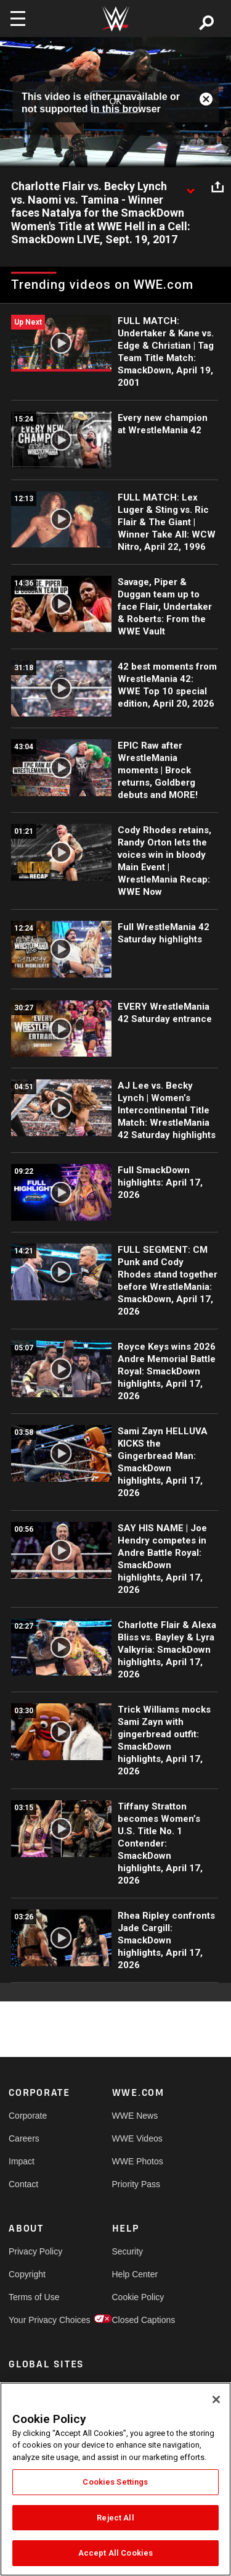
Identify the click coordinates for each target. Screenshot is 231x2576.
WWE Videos (137, 2138)
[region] (115, 2479)
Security (128, 2251)
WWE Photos (137, 2161)
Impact (21, 2161)
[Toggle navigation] (17, 18)
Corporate (28, 2116)
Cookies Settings (115, 2482)
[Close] (216, 2399)
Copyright (27, 2274)
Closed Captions (138, 2320)
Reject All (115, 2517)
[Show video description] (190, 187)
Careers (24, 2138)
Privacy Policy (34, 2251)
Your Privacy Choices (34, 2320)
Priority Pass (136, 2184)
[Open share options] (217, 187)
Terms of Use (34, 2297)
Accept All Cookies (115, 2552)
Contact (23, 2184)
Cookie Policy (138, 2297)
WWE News (135, 2116)
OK (115, 102)
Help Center (135, 2274)
